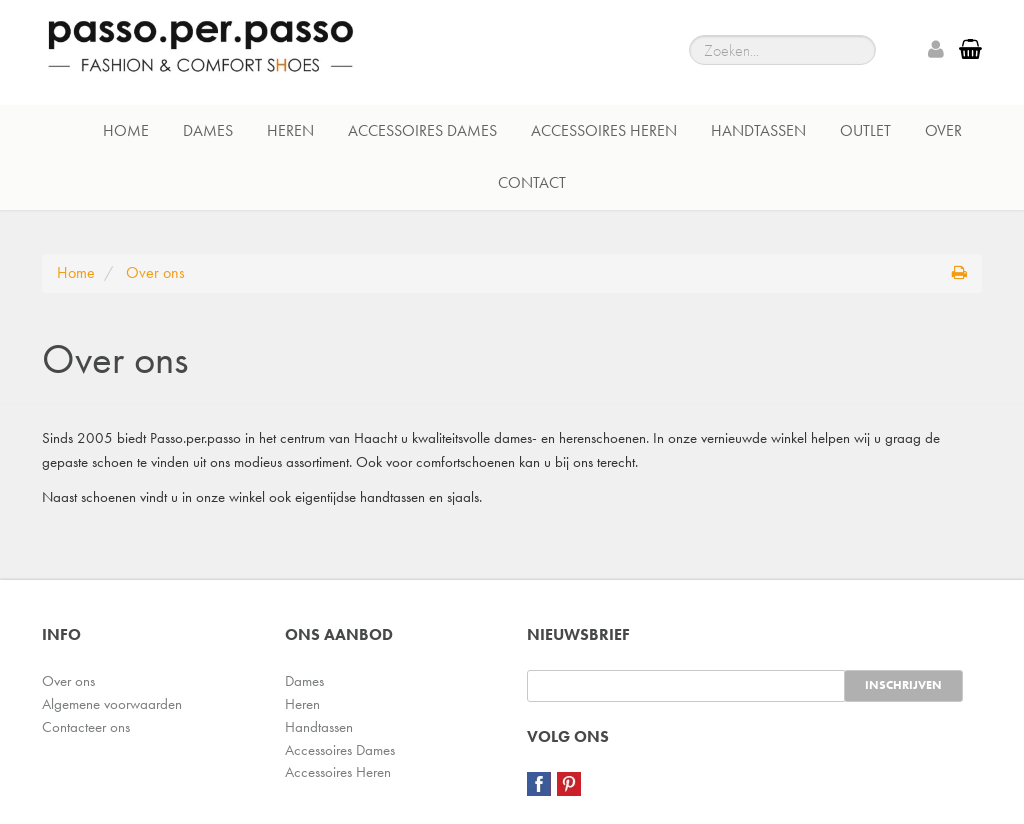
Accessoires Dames (422, 130)
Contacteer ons (86, 727)
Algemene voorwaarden (112, 704)
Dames (208, 130)
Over (943, 130)
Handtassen (758, 130)
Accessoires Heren (604, 130)
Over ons (68, 681)
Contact (532, 182)
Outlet (865, 130)
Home (126, 130)
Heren (290, 130)
